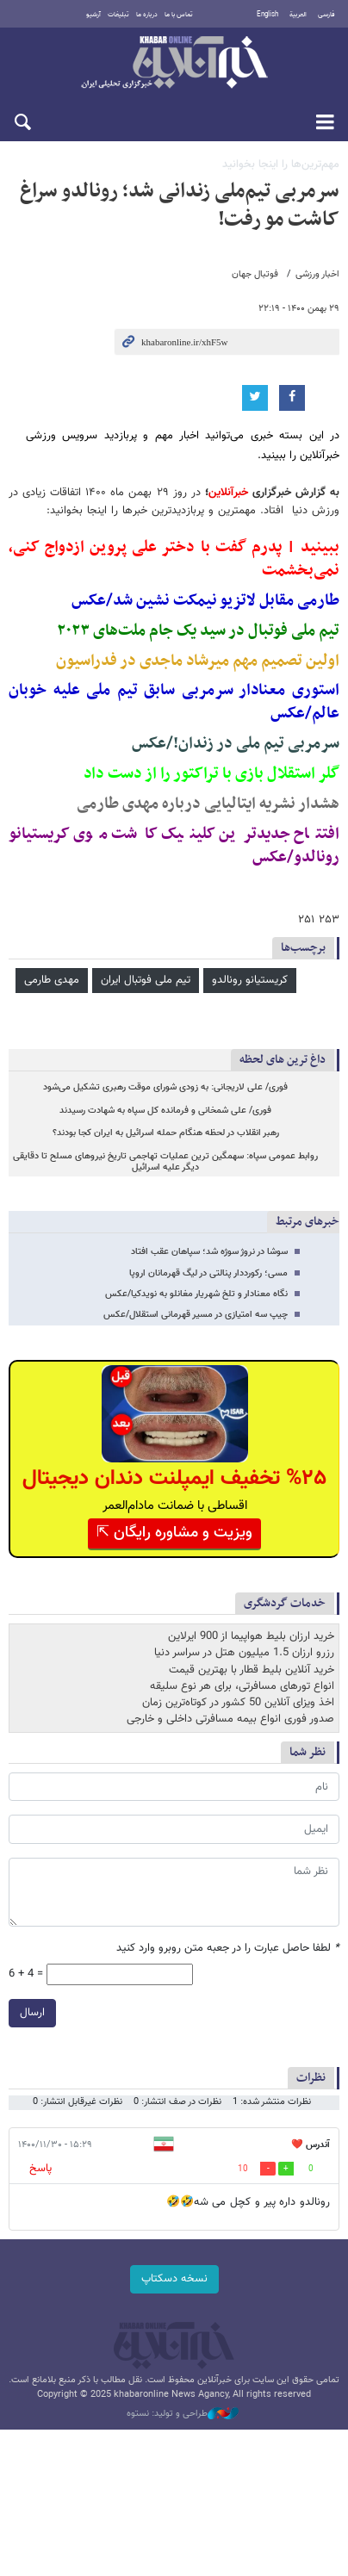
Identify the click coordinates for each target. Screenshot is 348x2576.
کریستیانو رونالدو (250, 980)
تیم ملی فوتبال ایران (145, 980)
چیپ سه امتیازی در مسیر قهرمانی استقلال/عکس (195, 1314)
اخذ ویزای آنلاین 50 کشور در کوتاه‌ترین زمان (238, 1702)
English (267, 14)
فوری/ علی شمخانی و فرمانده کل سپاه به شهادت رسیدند (165, 1110)
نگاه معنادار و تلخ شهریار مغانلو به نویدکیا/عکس (196, 1294)
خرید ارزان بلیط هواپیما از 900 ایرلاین (251, 1636)
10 (243, 2169)
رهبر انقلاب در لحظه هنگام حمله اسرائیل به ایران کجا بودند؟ (166, 1133)
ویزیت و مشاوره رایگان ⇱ (174, 1533)
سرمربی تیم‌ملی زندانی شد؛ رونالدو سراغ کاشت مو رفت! (179, 206)
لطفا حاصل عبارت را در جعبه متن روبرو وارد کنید (227, 1948)
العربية (298, 14)
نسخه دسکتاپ (174, 2278)
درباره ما (147, 14)
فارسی (326, 14)
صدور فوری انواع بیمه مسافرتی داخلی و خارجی (230, 1719)
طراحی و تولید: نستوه (183, 2414)
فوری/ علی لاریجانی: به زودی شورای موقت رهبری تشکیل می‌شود (165, 1087)
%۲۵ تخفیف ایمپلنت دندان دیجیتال (174, 1478)
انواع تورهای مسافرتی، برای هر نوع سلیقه (242, 1686)
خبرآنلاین (174, 63)
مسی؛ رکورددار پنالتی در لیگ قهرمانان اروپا (208, 1273)
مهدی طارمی (51, 980)
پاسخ (40, 2168)
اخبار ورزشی (317, 274)
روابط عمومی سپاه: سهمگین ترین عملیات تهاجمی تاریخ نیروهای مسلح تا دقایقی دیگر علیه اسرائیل (165, 1162)
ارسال (32, 2012)
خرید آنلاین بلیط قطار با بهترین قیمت (251, 1670)
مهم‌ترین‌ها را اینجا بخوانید (280, 164)
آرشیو (93, 14)
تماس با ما (179, 14)
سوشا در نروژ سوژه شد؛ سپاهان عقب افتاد (209, 1252)
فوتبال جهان (255, 274)
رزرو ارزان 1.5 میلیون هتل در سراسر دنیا (244, 1652)
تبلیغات (118, 14)
